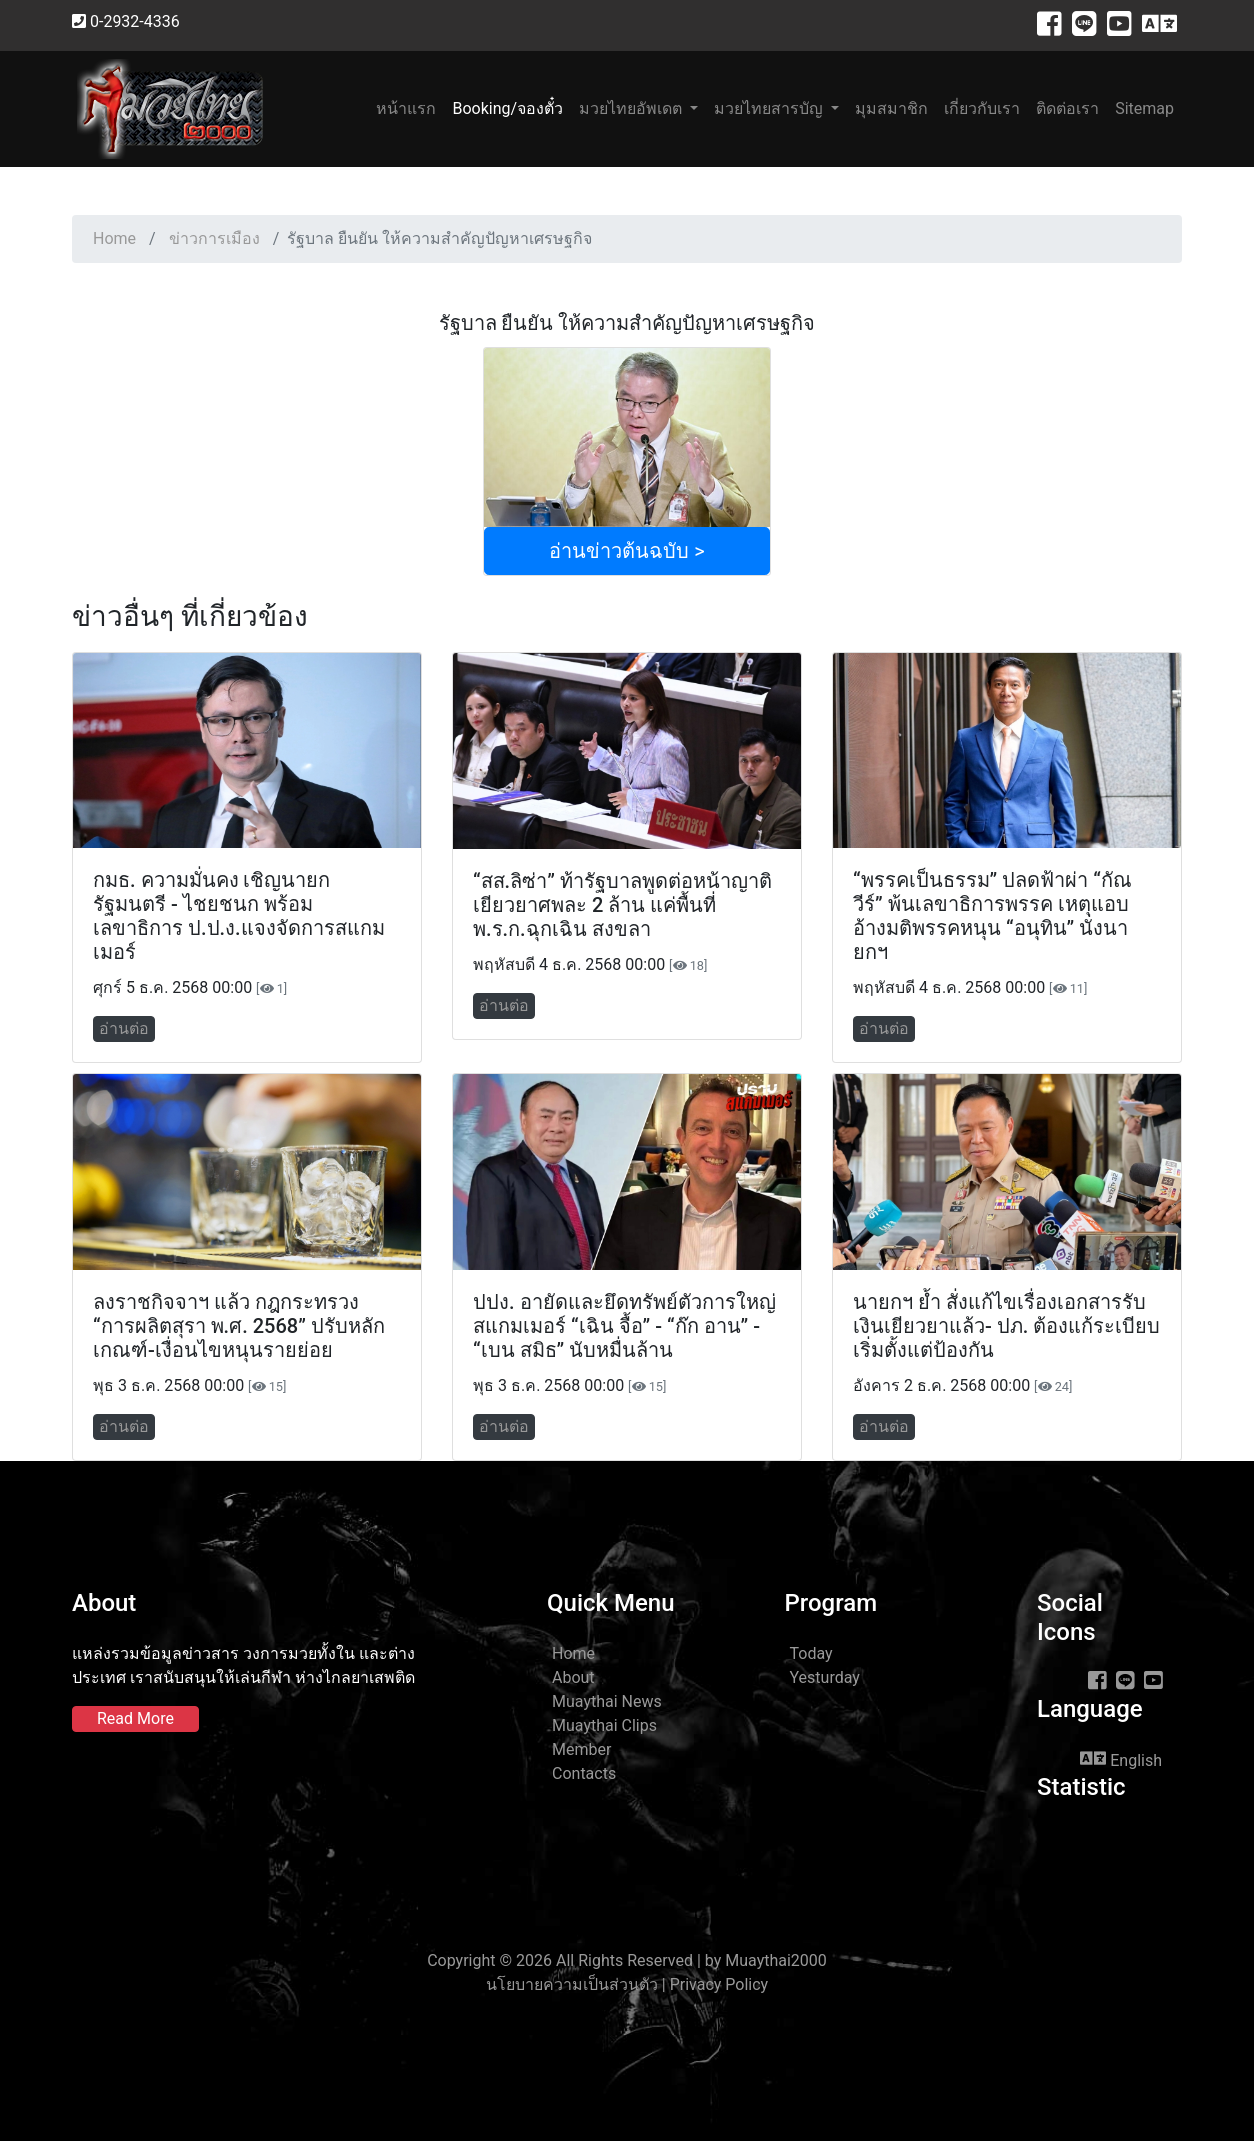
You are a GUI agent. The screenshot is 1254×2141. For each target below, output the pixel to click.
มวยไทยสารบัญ (770, 108)
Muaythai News (607, 1701)
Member (581, 1749)
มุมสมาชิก (891, 108)
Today (811, 1653)
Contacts (584, 1773)
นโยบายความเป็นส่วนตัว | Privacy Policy (627, 1984)
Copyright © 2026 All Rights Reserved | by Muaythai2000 (627, 1960)
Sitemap (1144, 108)
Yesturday (825, 1677)
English (1121, 1759)
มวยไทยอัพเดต (632, 108)
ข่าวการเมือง (214, 238)
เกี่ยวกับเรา (982, 108)
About (573, 1677)
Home (114, 238)
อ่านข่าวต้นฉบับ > (626, 551)
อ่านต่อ (124, 1028)
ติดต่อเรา (1067, 108)
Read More (135, 1718)
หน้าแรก (410, 107)
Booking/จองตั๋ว (507, 108)
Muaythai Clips (604, 1725)
